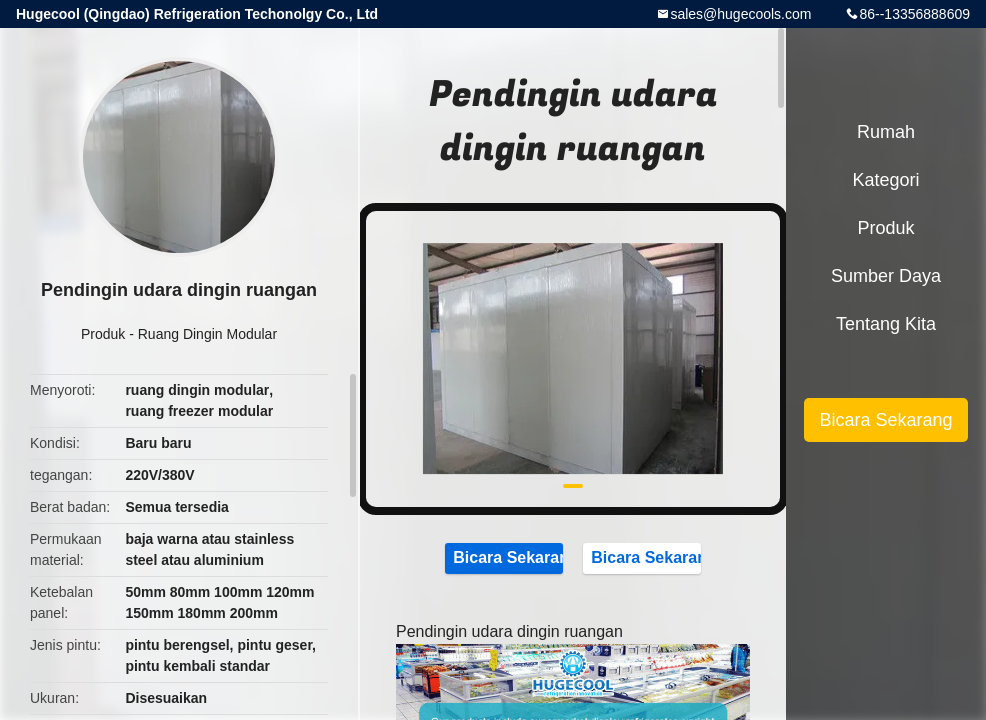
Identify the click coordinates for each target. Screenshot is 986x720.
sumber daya (886, 276)
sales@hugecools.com (740, 14)
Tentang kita (886, 324)
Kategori (885, 180)
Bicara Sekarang (504, 557)
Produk (103, 334)
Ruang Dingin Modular (207, 334)
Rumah (886, 132)
